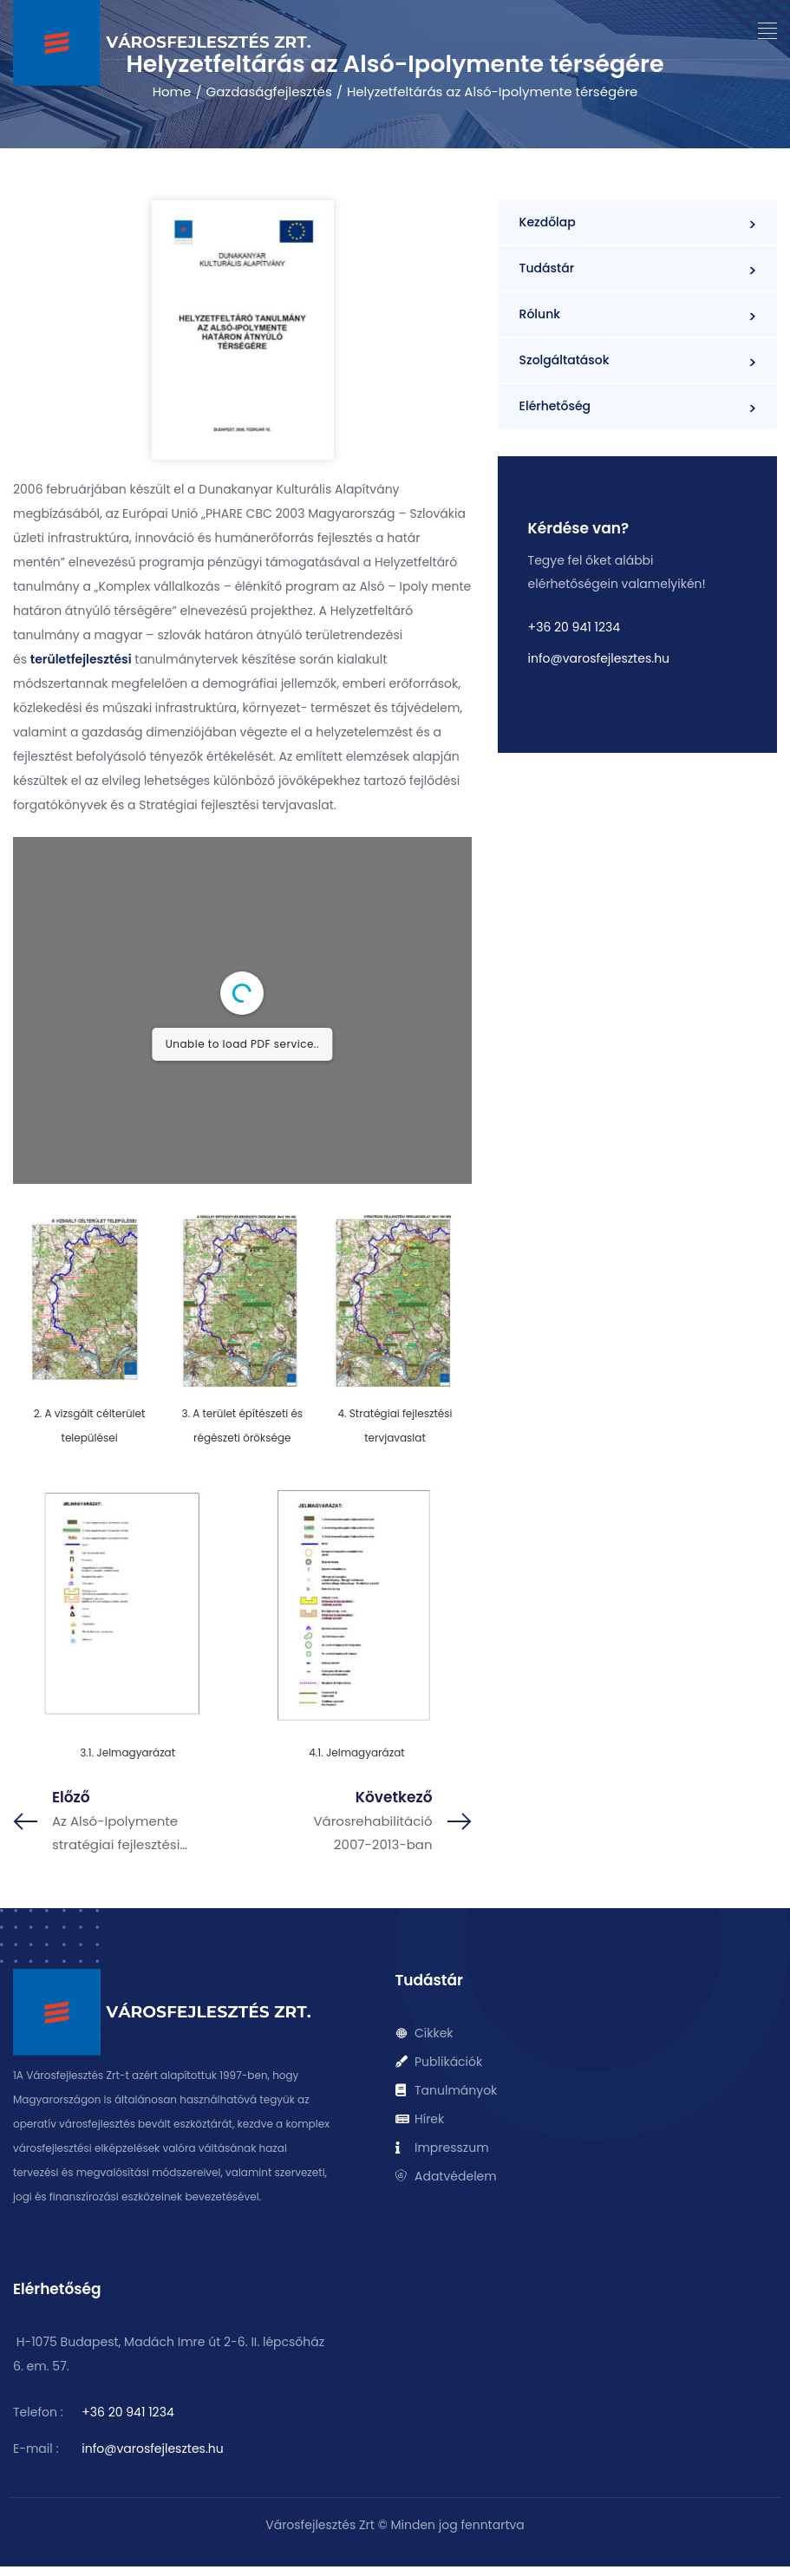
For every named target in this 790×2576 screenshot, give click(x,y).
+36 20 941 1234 (574, 627)
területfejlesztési (81, 659)
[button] (768, 31)
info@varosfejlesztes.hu (598, 658)
